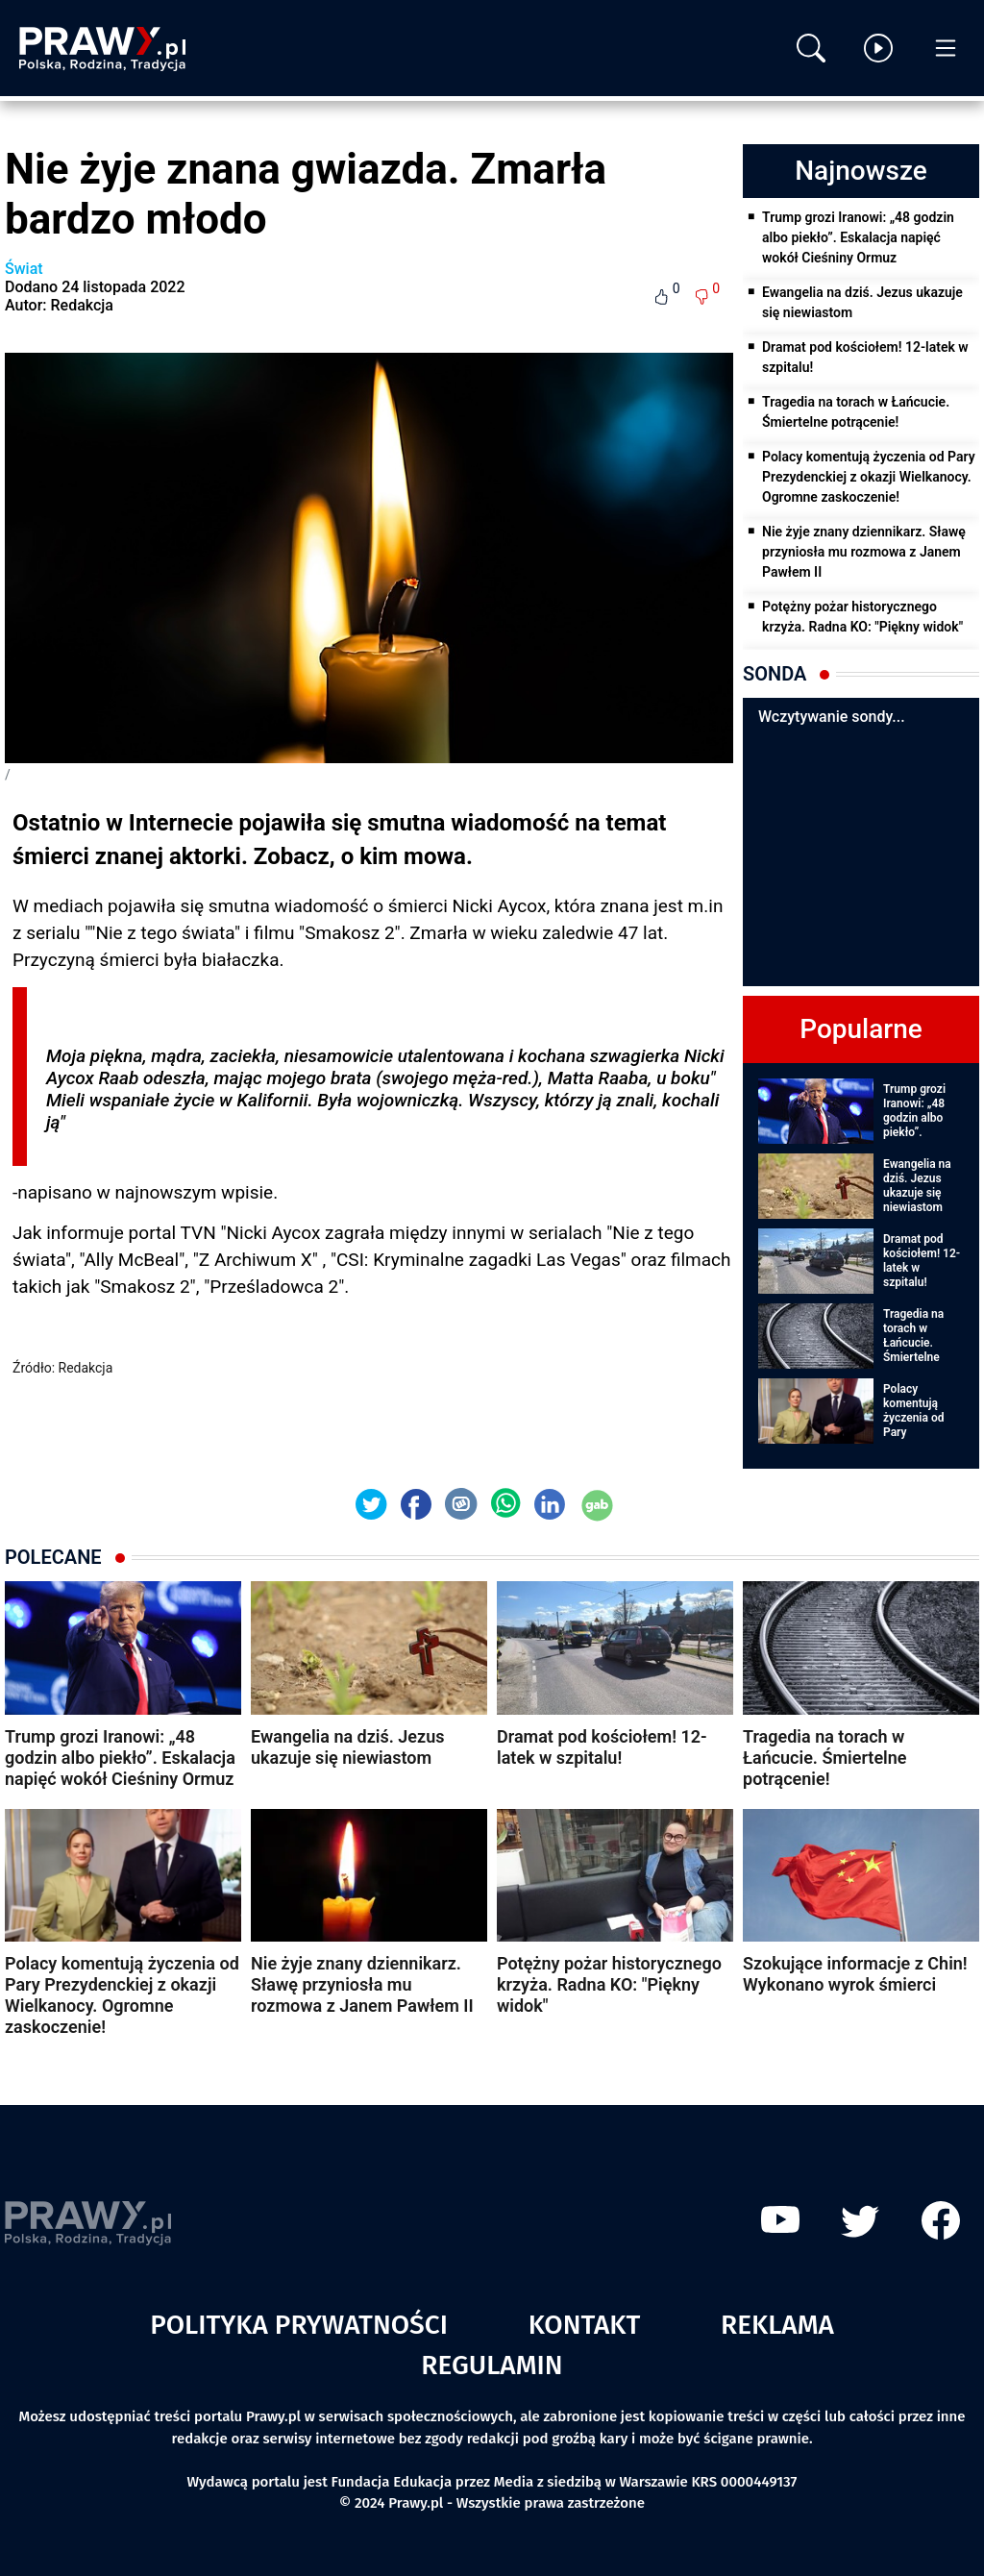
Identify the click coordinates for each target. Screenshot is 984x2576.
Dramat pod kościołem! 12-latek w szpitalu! (865, 357)
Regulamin (491, 2365)
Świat (24, 269)
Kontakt (585, 2325)
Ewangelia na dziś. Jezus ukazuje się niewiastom (862, 302)
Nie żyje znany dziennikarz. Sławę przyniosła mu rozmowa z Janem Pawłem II (864, 552)
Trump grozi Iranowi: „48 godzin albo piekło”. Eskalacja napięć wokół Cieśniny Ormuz (858, 237)
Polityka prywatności (299, 2325)
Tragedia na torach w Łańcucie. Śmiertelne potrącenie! (855, 412)
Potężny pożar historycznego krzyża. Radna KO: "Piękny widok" (862, 616)
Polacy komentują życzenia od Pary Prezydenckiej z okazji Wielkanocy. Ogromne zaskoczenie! (868, 477)
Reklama (777, 2325)
